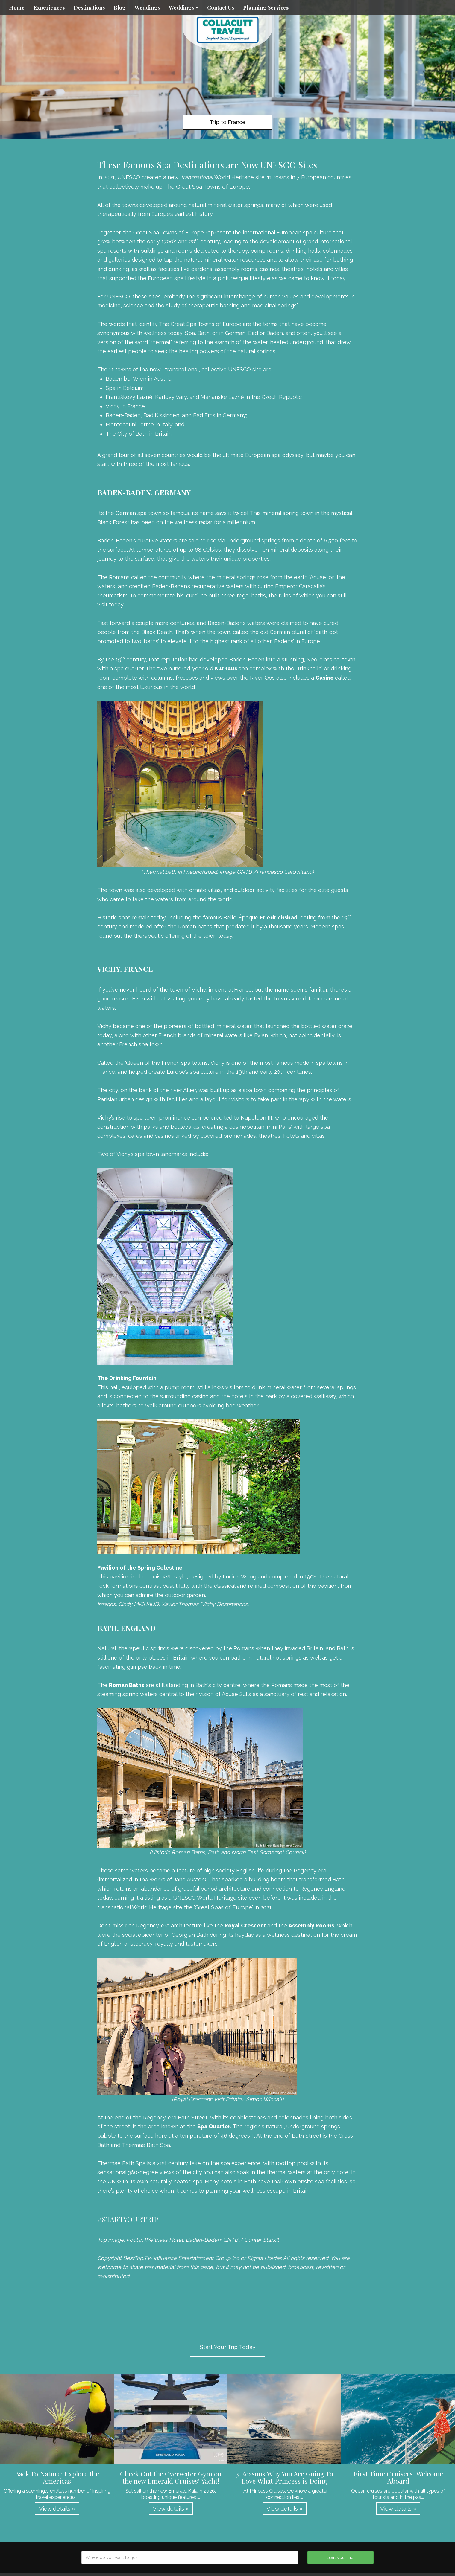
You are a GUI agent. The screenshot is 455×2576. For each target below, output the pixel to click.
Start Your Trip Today (227, 2347)
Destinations (89, 7)
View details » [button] (57, 2508)
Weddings (147, 7)
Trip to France (227, 122)
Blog (120, 7)
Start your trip (340, 2557)
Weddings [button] (183, 7)
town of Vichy (188, 989)
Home (17, 7)
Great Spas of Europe (223, 1907)
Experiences (49, 7)
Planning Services (266, 7)
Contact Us (220, 7)
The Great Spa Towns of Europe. (207, 186)
